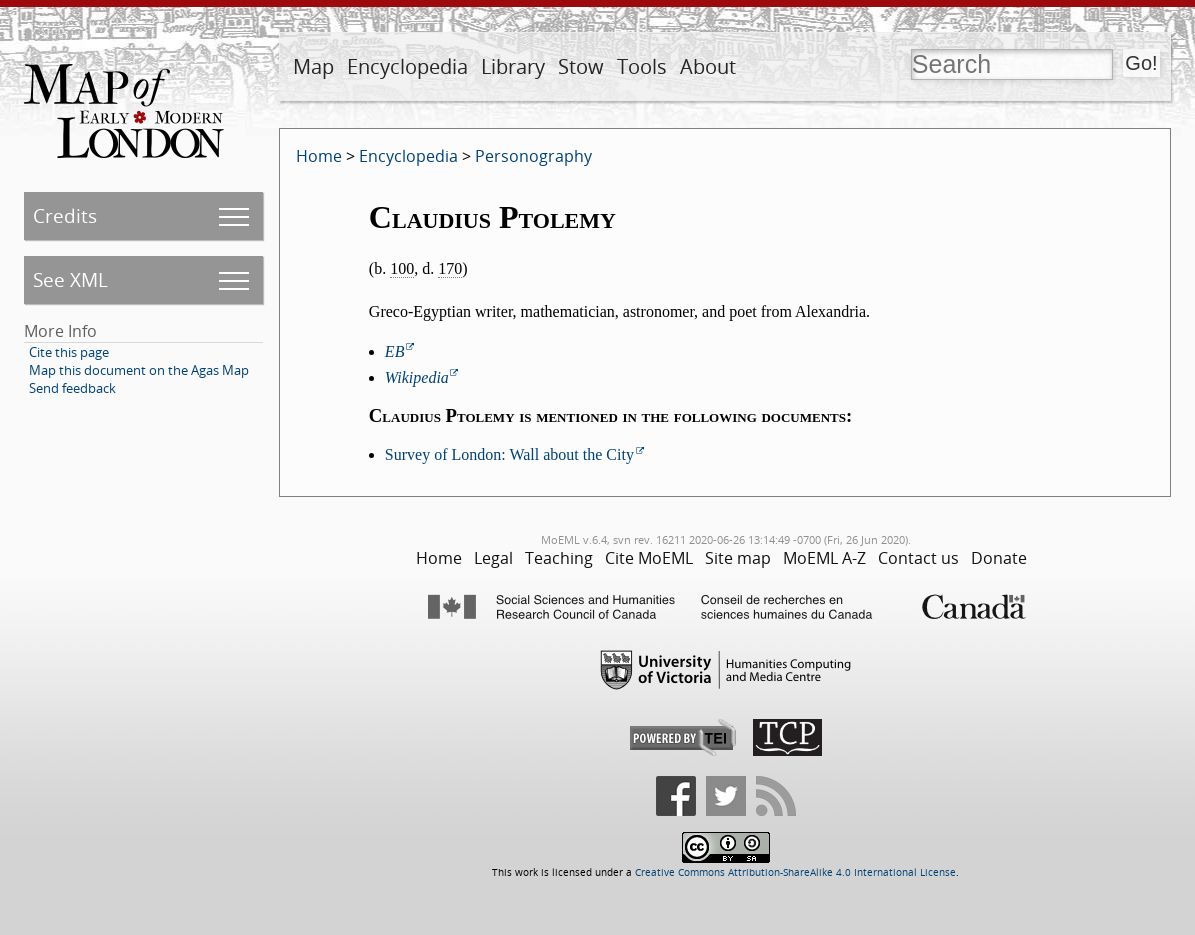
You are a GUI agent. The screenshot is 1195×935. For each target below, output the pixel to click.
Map (313, 66)
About (708, 66)
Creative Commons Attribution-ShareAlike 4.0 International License (795, 872)
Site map (738, 558)
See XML (70, 279)
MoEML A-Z (824, 558)
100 (402, 268)
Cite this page (69, 352)
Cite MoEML (649, 558)
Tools (642, 66)
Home (319, 156)
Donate (999, 558)
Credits (65, 215)
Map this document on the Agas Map (139, 370)
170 (450, 268)
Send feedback (72, 388)
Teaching (559, 558)
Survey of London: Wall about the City (509, 454)
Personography (533, 156)
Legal (493, 558)
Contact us (918, 558)
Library (513, 66)
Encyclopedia (407, 66)
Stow (581, 66)
